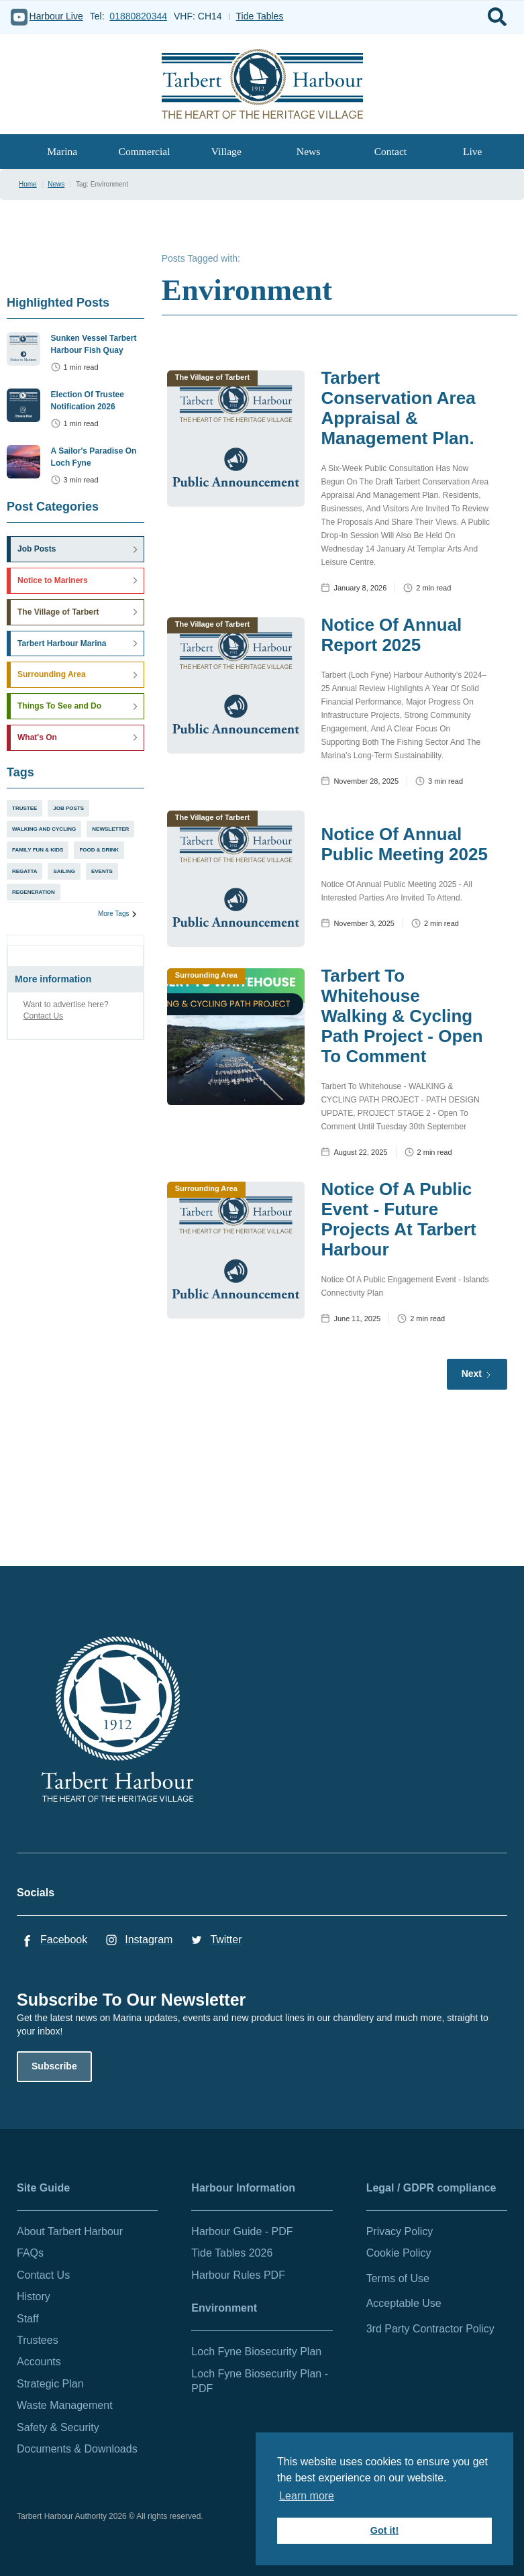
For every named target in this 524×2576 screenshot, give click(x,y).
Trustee (24, 808)
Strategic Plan (50, 2383)
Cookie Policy (398, 2253)
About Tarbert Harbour (70, 2231)
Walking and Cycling (44, 829)
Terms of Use (397, 2278)
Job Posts (68, 808)
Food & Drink (99, 850)
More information (53, 979)
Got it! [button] (384, 2530)
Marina (62, 151)
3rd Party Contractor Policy (430, 2328)
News (309, 151)
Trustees (37, 2340)
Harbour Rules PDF (238, 2275)
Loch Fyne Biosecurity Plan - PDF (259, 2381)
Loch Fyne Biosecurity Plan (256, 2351)
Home (28, 184)
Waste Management (65, 2405)
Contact (390, 151)
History (33, 2296)
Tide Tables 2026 (231, 2253)
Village (226, 151)
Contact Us (43, 1016)
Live (472, 151)
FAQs (30, 2253)
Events (102, 871)
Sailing (63, 871)
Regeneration (33, 892)
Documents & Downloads (77, 2449)
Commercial (144, 151)
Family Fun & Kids (37, 850)
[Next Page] (477, 1374)
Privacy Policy (399, 2231)
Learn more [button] (306, 2496)
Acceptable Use (403, 2303)
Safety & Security (58, 2427)
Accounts (39, 2361)
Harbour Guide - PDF (242, 2231)
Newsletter (110, 829)
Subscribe (54, 2066)
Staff (28, 2318)
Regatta (24, 871)
